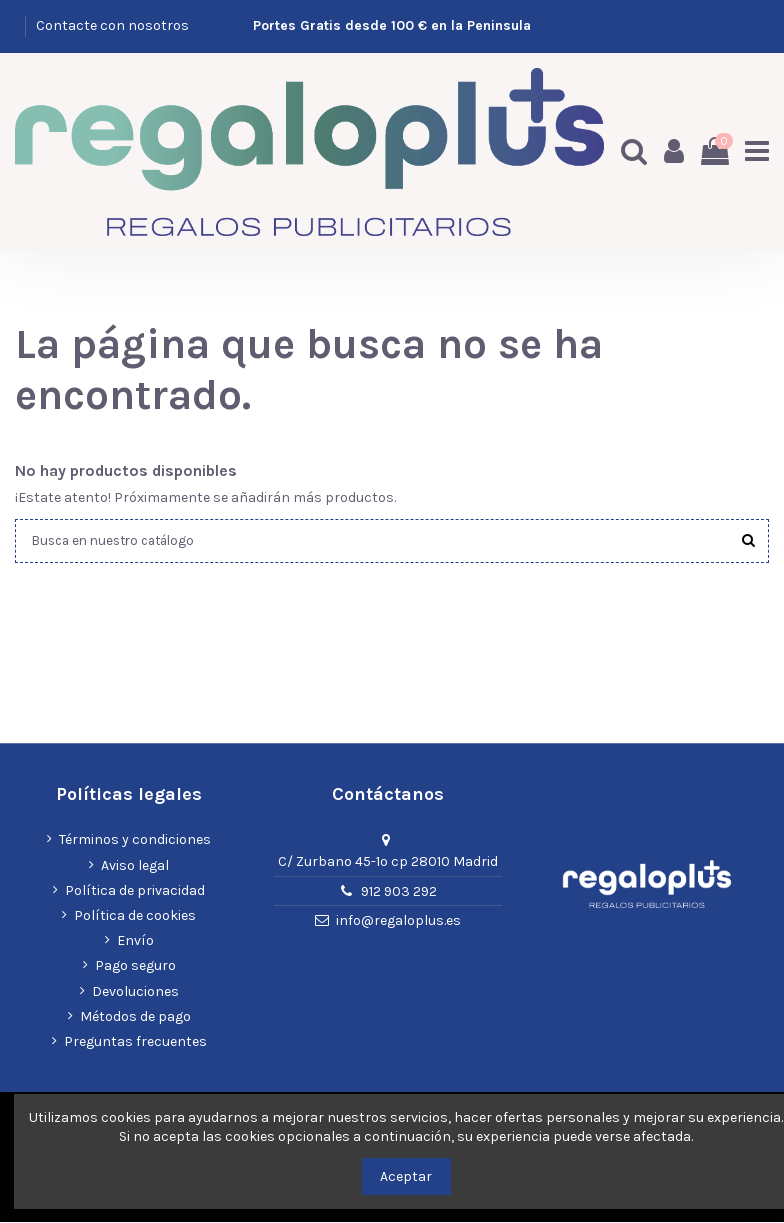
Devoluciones (135, 991)
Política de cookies (135, 916)
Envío (135, 941)
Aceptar (406, 1176)
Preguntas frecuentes (135, 1042)
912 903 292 (399, 891)
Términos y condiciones (135, 840)
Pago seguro (135, 966)
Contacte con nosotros (112, 25)
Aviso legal (135, 865)
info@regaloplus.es (398, 921)
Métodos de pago (135, 1017)
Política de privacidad (135, 891)
